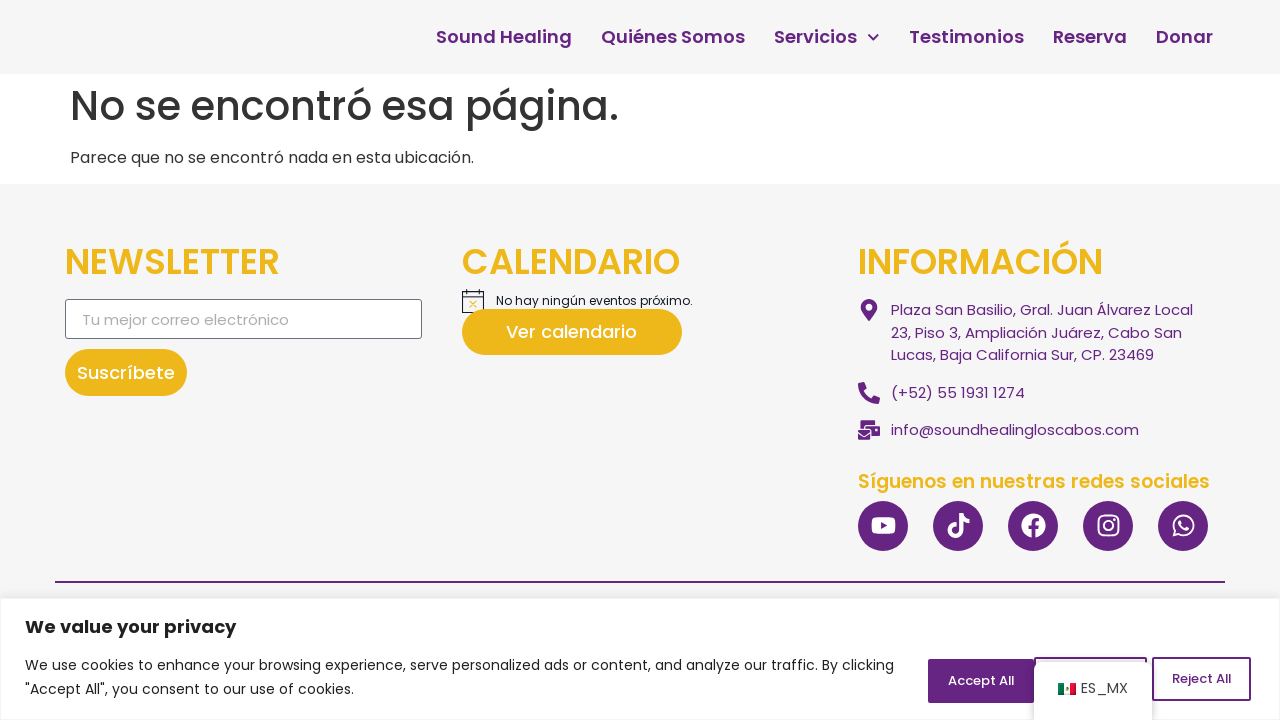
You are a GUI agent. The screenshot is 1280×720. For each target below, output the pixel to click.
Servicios (827, 37)
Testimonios (966, 37)
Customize (913, 679)
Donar (1184, 37)
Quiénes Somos (673, 37)
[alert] (640, 301)
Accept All (1188, 679)
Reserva (1090, 37)
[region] (640, 660)
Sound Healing (504, 37)
